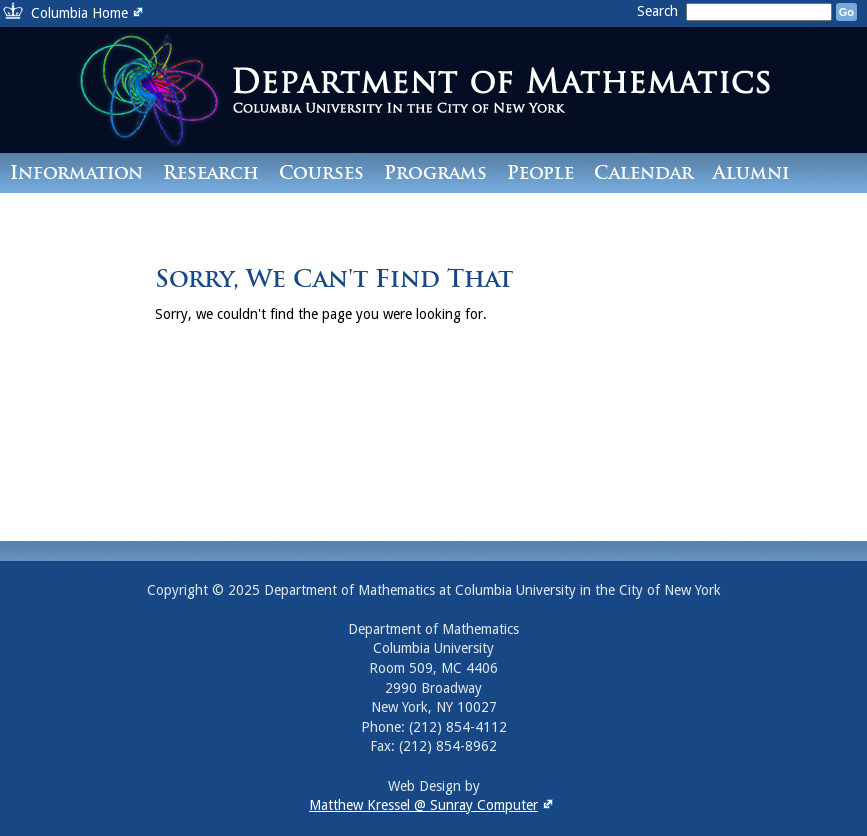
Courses (321, 172)
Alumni (751, 172)
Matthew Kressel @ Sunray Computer (433, 805)
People (540, 172)
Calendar (643, 172)
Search (659, 11)
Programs (435, 172)
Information (76, 172)
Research (211, 172)
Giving (153, 212)
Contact (54, 212)
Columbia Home (89, 13)
